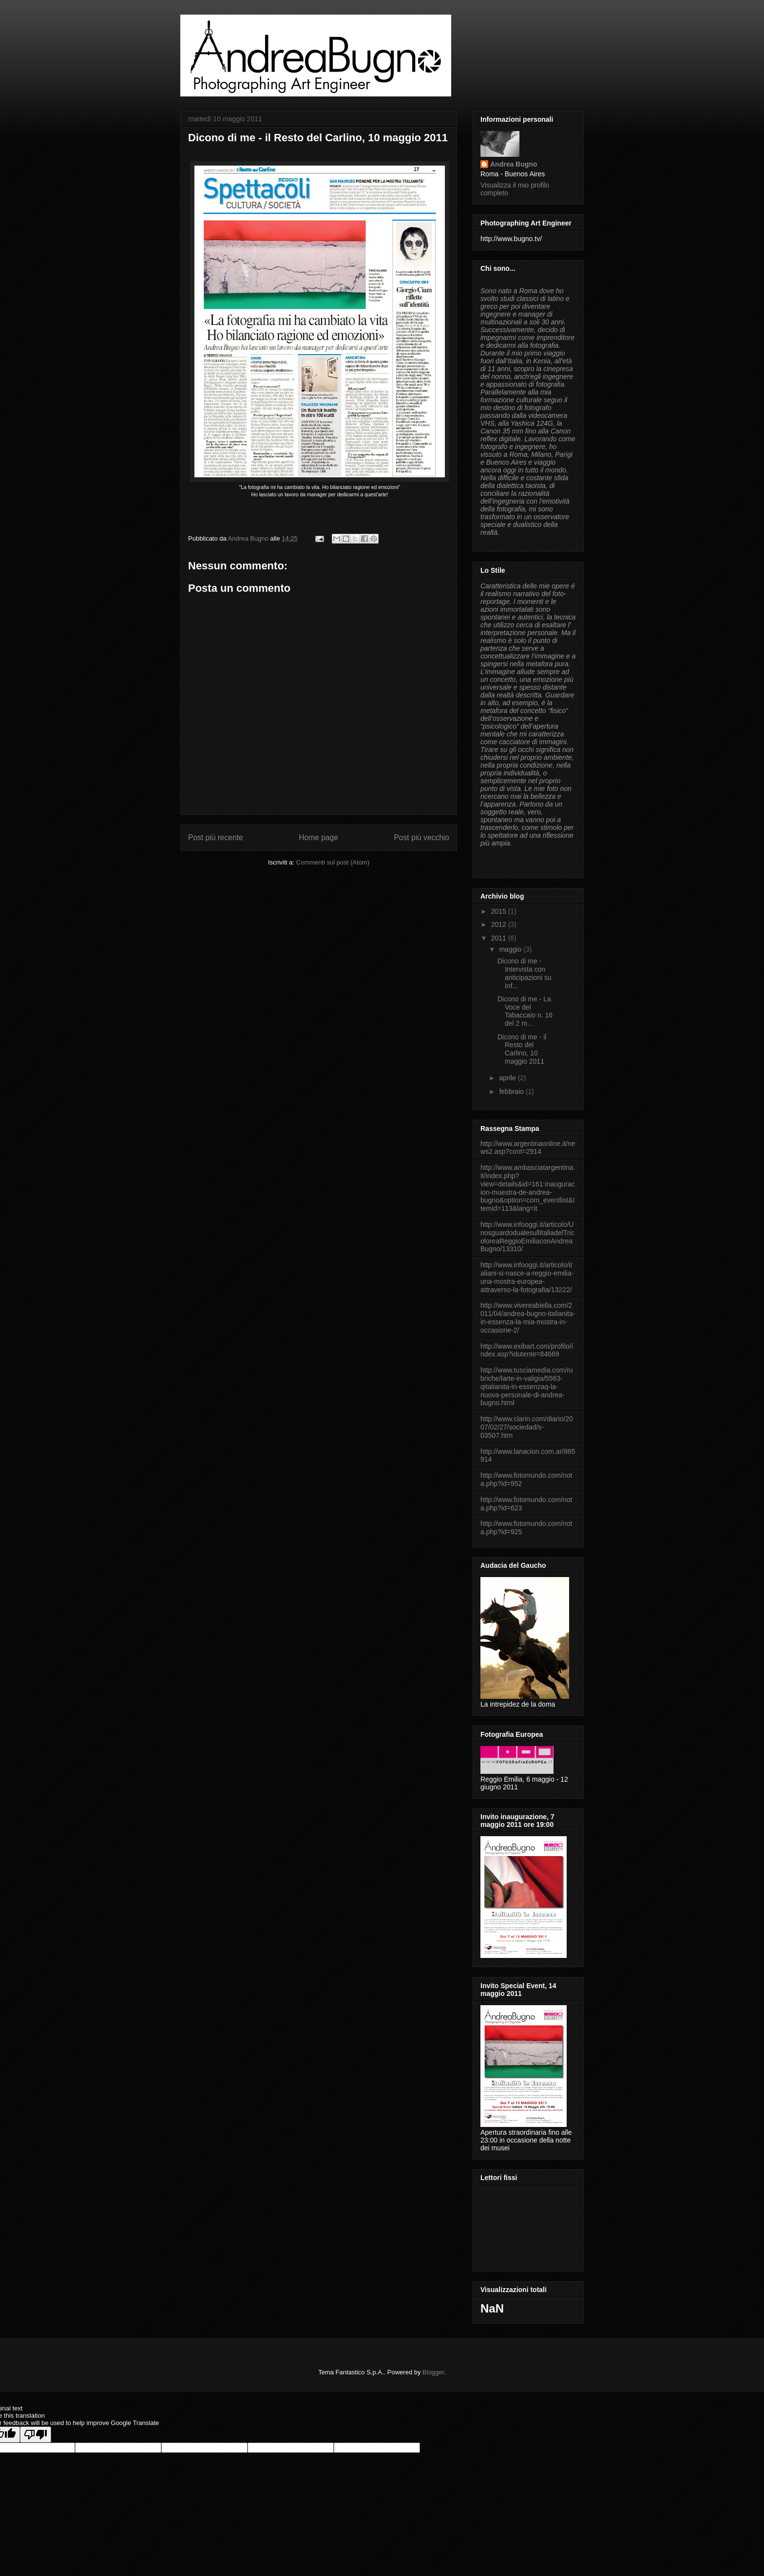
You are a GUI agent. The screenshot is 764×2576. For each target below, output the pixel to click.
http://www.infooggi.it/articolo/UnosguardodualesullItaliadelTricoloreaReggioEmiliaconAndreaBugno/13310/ (527, 1237)
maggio (511, 949)
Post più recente (215, 837)
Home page (318, 837)
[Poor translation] (35, 2434)
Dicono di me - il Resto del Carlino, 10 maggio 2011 (521, 1049)
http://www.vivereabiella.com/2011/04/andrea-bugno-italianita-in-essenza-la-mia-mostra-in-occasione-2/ (527, 1317)
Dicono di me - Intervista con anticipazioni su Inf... (524, 973)
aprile (508, 1078)
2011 (499, 938)
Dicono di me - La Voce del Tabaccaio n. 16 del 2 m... (525, 1011)
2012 (499, 924)
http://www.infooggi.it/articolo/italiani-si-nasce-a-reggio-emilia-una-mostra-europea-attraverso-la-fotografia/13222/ (526, 1277)
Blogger (433, 2372)
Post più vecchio (421, 837)
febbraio (512, 1091)
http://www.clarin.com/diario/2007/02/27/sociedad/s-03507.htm (526, 1427)
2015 (499, 911)
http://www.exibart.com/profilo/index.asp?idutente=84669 (526, 1350)
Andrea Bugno (513, 164)
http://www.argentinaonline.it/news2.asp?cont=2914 (527, 1148)
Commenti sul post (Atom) (332, 862)
